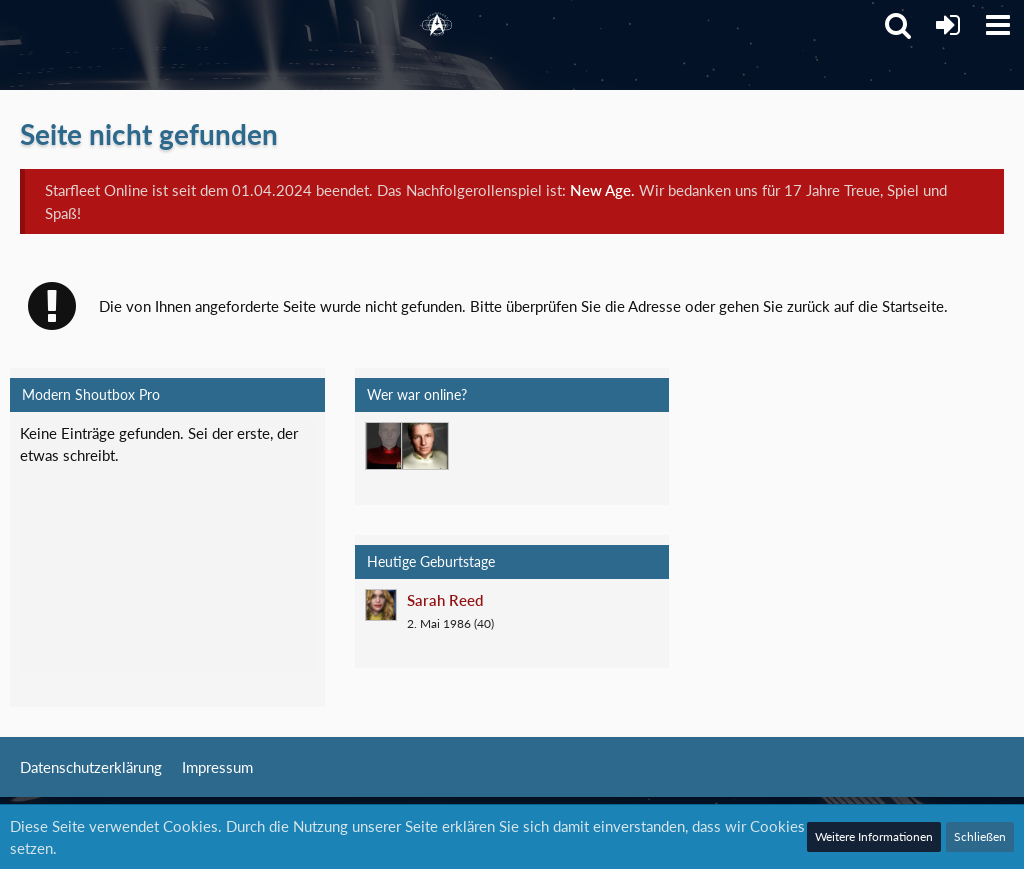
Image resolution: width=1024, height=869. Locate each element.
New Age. (602, 190)
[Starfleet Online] (437, 25)
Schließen (980, 836)
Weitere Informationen (874, 836)
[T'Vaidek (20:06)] (389, 446)
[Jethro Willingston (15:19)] (425, 446)
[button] (998, 25)
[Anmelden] (948, 25)
